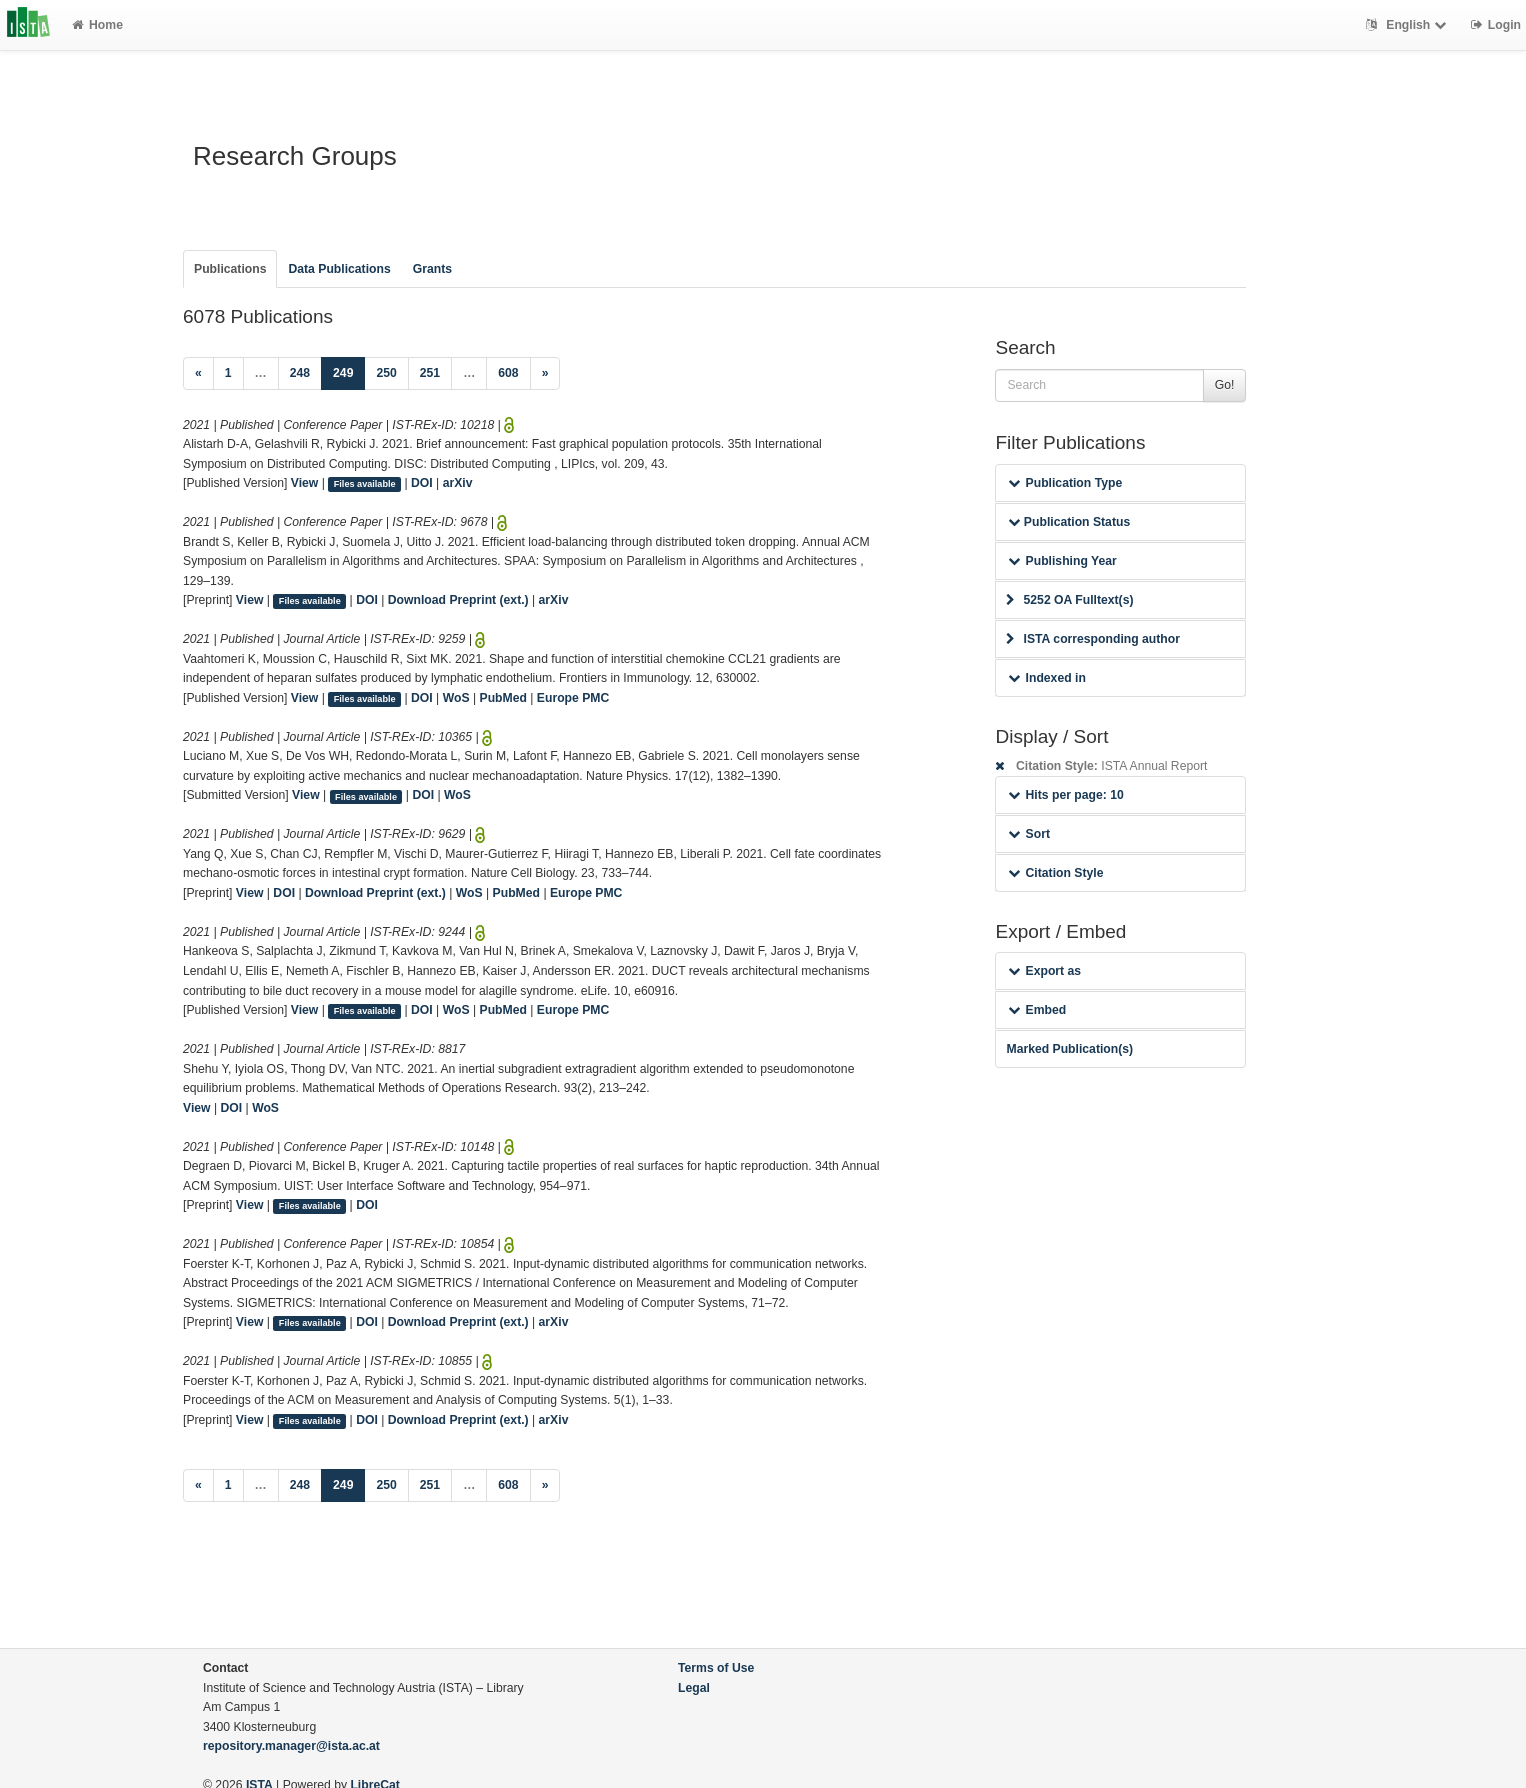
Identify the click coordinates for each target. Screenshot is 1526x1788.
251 (430, 373)
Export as (1044, 971)
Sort (1028, 834)
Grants (432, 269)
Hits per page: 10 (1065, 795)
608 (508, 373)
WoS (456, 698)
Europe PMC (573, 698)
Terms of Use (716, 1668)
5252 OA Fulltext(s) (1069, 600)
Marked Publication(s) (1069, 1049)
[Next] (545, 374)
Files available (365, 484)
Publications (230, 269)
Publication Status (1069, 522)
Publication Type (1065, 483)
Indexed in (1046, 678)
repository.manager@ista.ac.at (291, 1746)
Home (97, 25)
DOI (422, 483)
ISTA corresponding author (1093, 639)
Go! (1225, 385)
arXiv (458, 483)
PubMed (503, 698)
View (305, 483)
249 (349, 371)
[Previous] (198, 374)
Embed (1037, 1010)
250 (386, 373)
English (1408, 25)
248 (300, 373)
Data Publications (339, 269)
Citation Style (1055, 873)
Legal (694, 1688)
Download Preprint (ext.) (458, 600)
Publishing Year (1062, 561)
